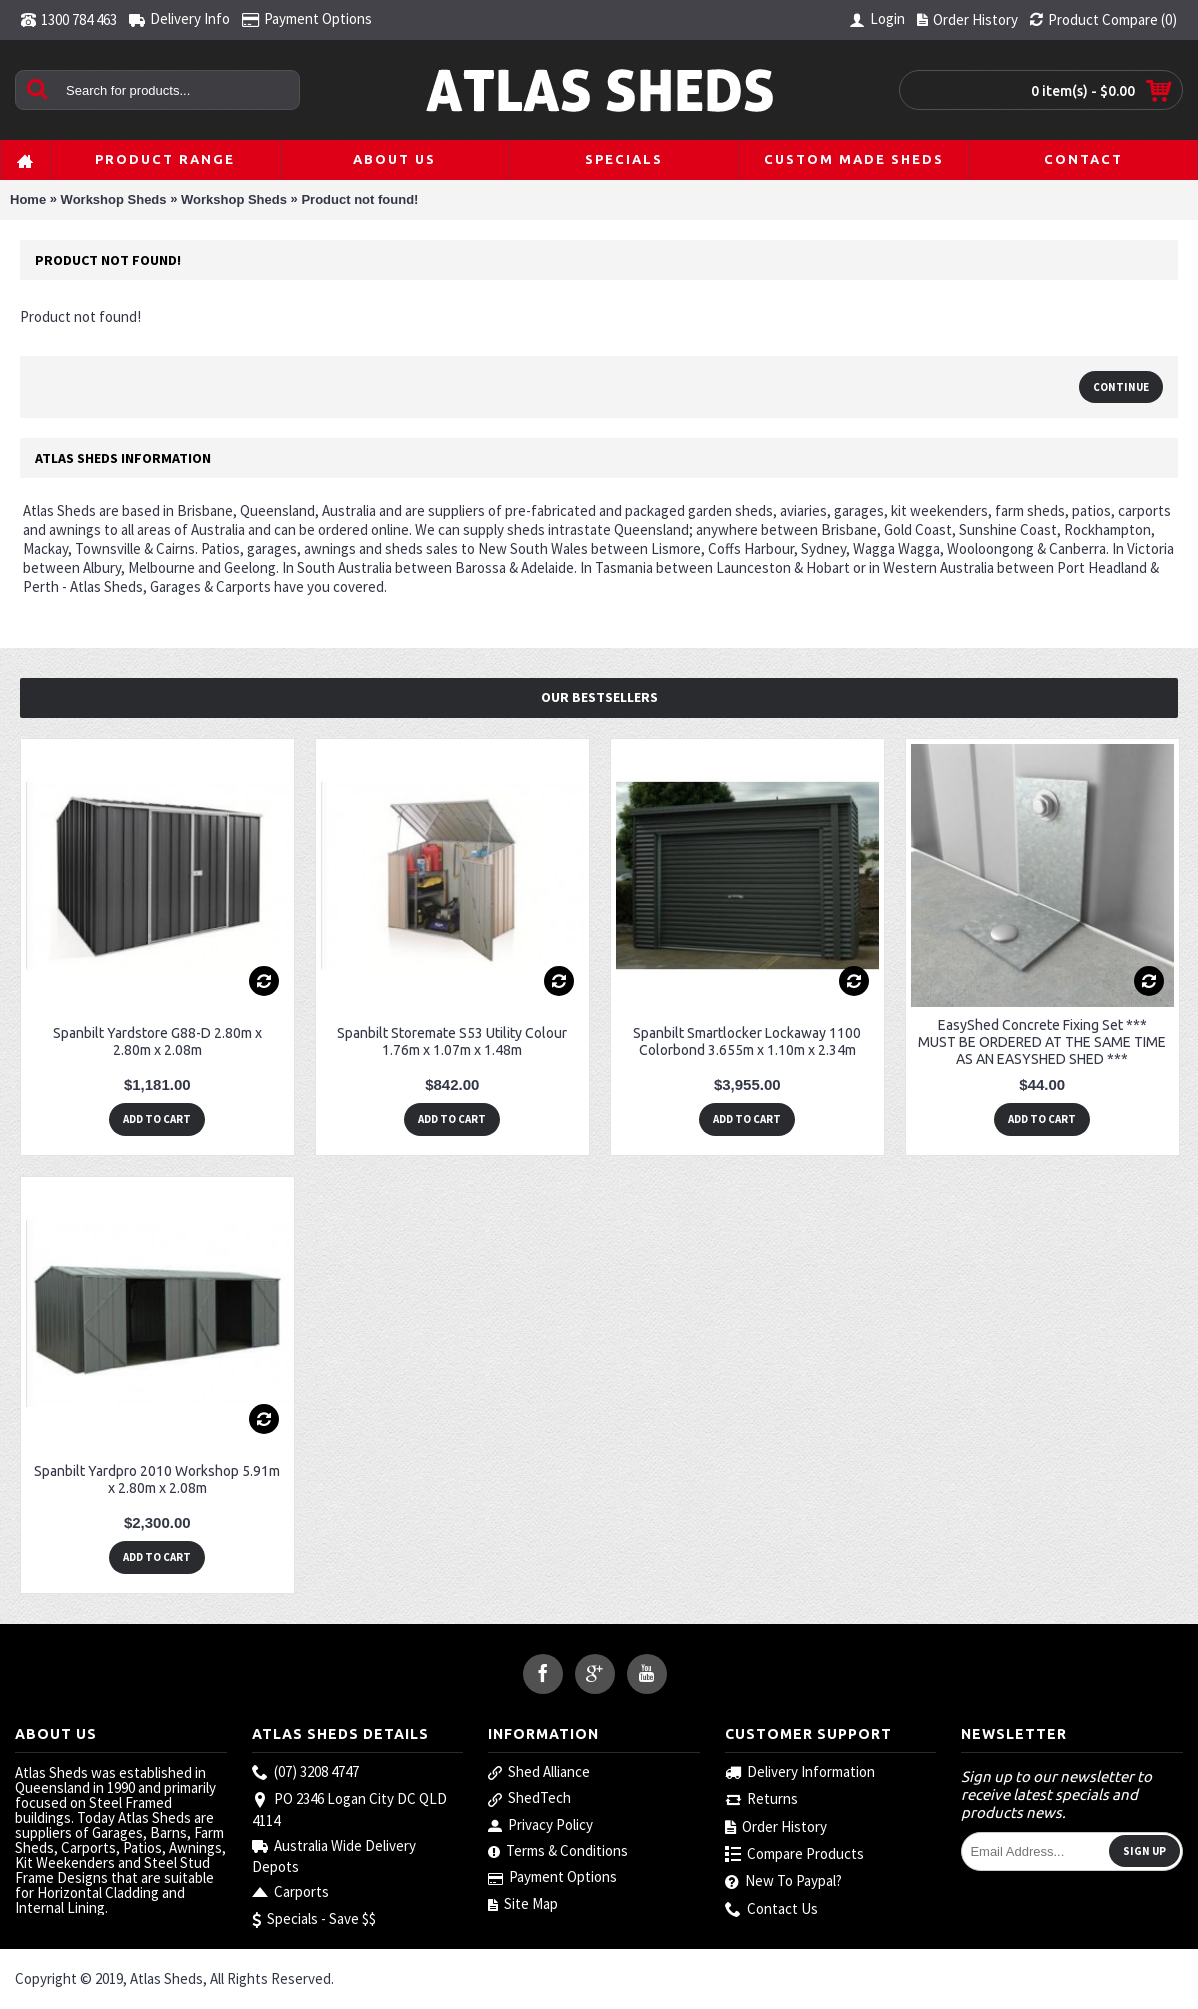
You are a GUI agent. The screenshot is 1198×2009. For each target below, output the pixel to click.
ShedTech (529, 1798)
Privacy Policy (540, 1825)
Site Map (523, 1904)
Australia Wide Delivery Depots (334, 1856)
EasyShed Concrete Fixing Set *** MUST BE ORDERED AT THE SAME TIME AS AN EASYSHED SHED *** (1042, 1042)
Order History (776, 1827)
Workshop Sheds (114, 199)
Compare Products (794, 1854)
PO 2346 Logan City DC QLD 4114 (349, 1809)
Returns (761, 1799)
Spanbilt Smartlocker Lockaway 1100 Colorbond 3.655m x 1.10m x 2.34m (747, 1041)
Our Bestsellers (599, 697)
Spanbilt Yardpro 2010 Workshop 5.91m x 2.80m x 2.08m (157, 1479)
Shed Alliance (539, 1772)
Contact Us (771, 1909)
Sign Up (1144, 1851)
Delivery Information (800, 1772)
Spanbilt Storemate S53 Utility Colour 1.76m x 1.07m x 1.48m (452, 1041)
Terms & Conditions (558, 1851)
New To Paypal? (783, 1881)
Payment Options (552, 1877)
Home (28, 199)
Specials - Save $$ (314, 1919)
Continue (1121, 387)
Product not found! (359, 199)
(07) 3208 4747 (305, 1772)
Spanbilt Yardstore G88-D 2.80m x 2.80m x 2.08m (157, 1041)
